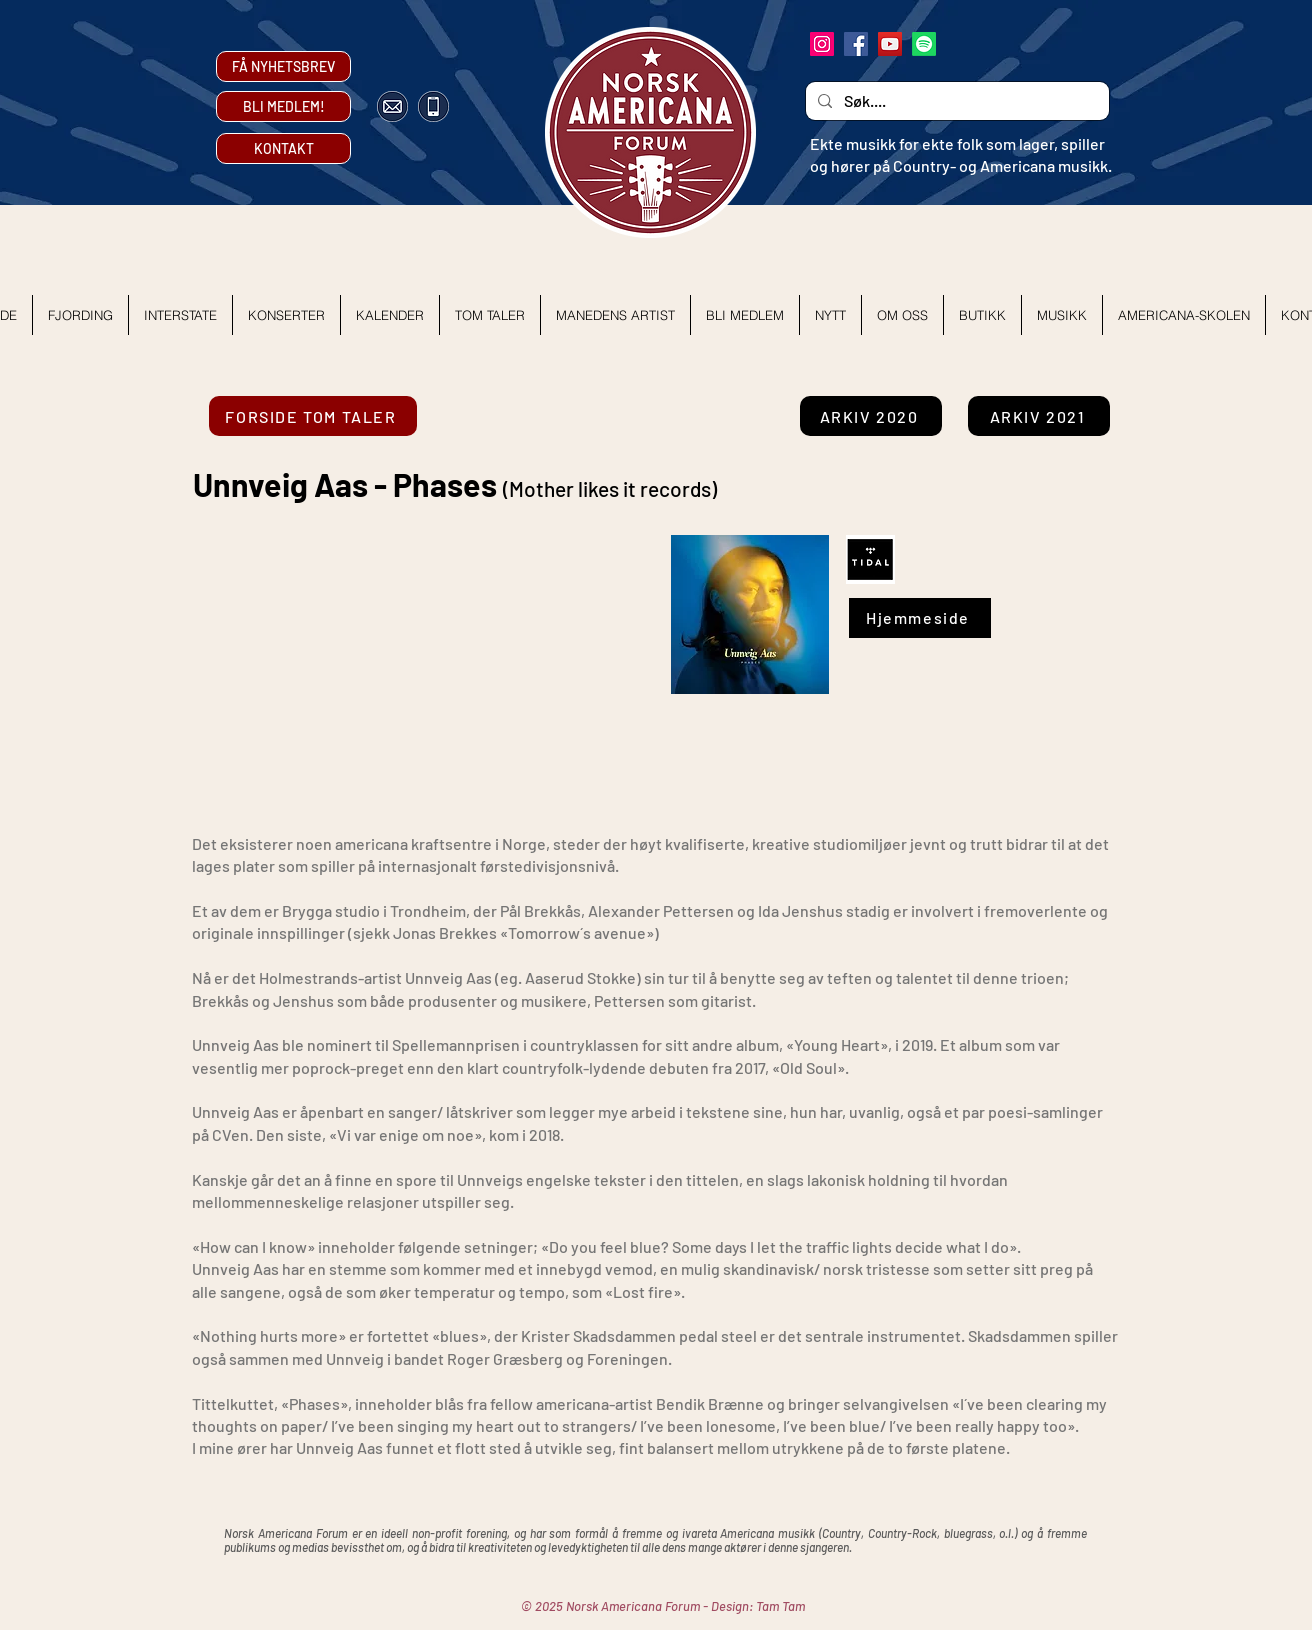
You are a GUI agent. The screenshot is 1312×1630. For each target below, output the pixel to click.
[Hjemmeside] (920, 618)
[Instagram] (822, 44)
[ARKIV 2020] (871, 416)
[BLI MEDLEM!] (283, 106)
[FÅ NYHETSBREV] (283, 66)
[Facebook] (856, 44)
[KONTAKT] (283, 148)
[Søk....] (955, 101)
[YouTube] (890, 44)
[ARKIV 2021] (1039, 416)
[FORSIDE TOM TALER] (313, 416)
